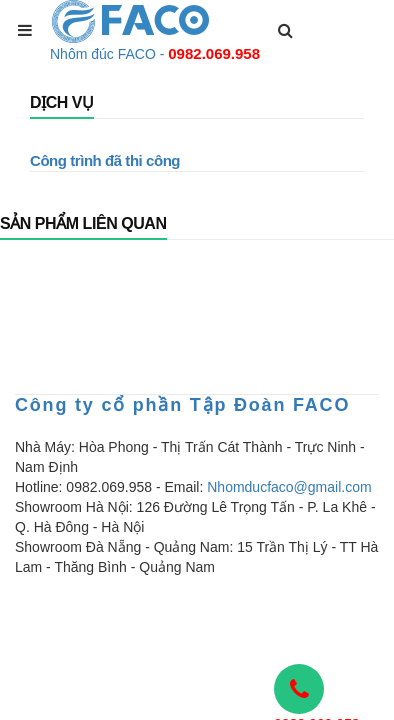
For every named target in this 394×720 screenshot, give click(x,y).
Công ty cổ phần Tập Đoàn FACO (182, 405)
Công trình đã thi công (105, 160)
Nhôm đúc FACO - (155, 54)
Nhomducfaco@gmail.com (289, 487)
